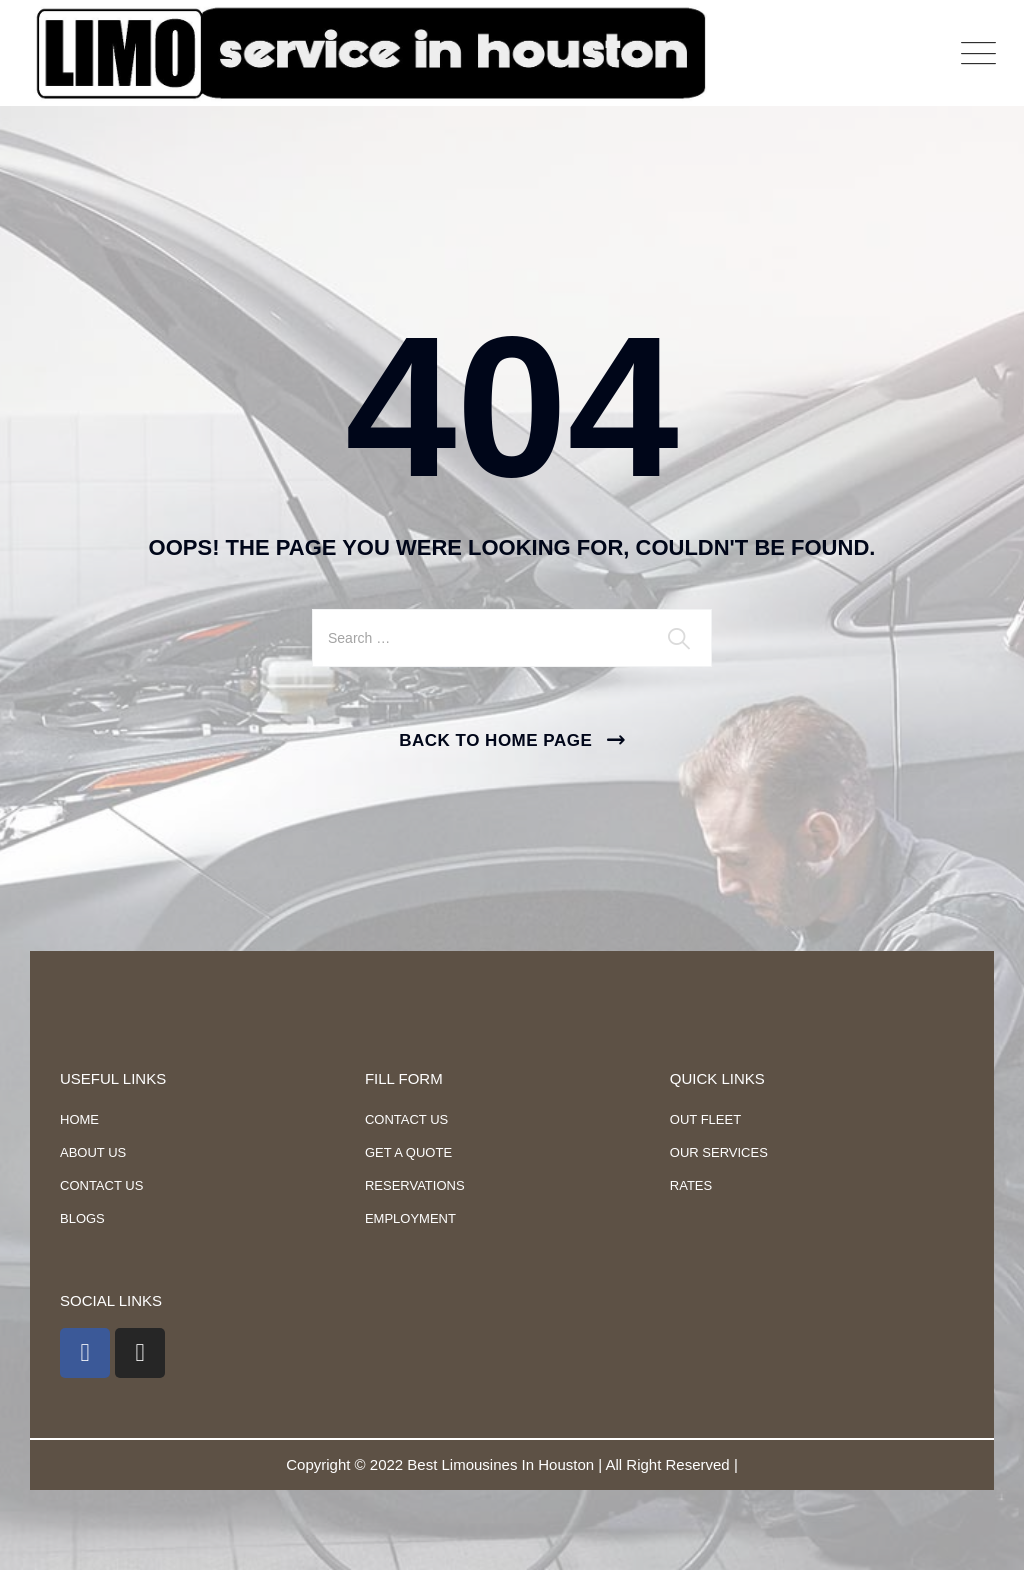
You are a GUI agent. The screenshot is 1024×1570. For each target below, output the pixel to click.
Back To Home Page (495, 740)
